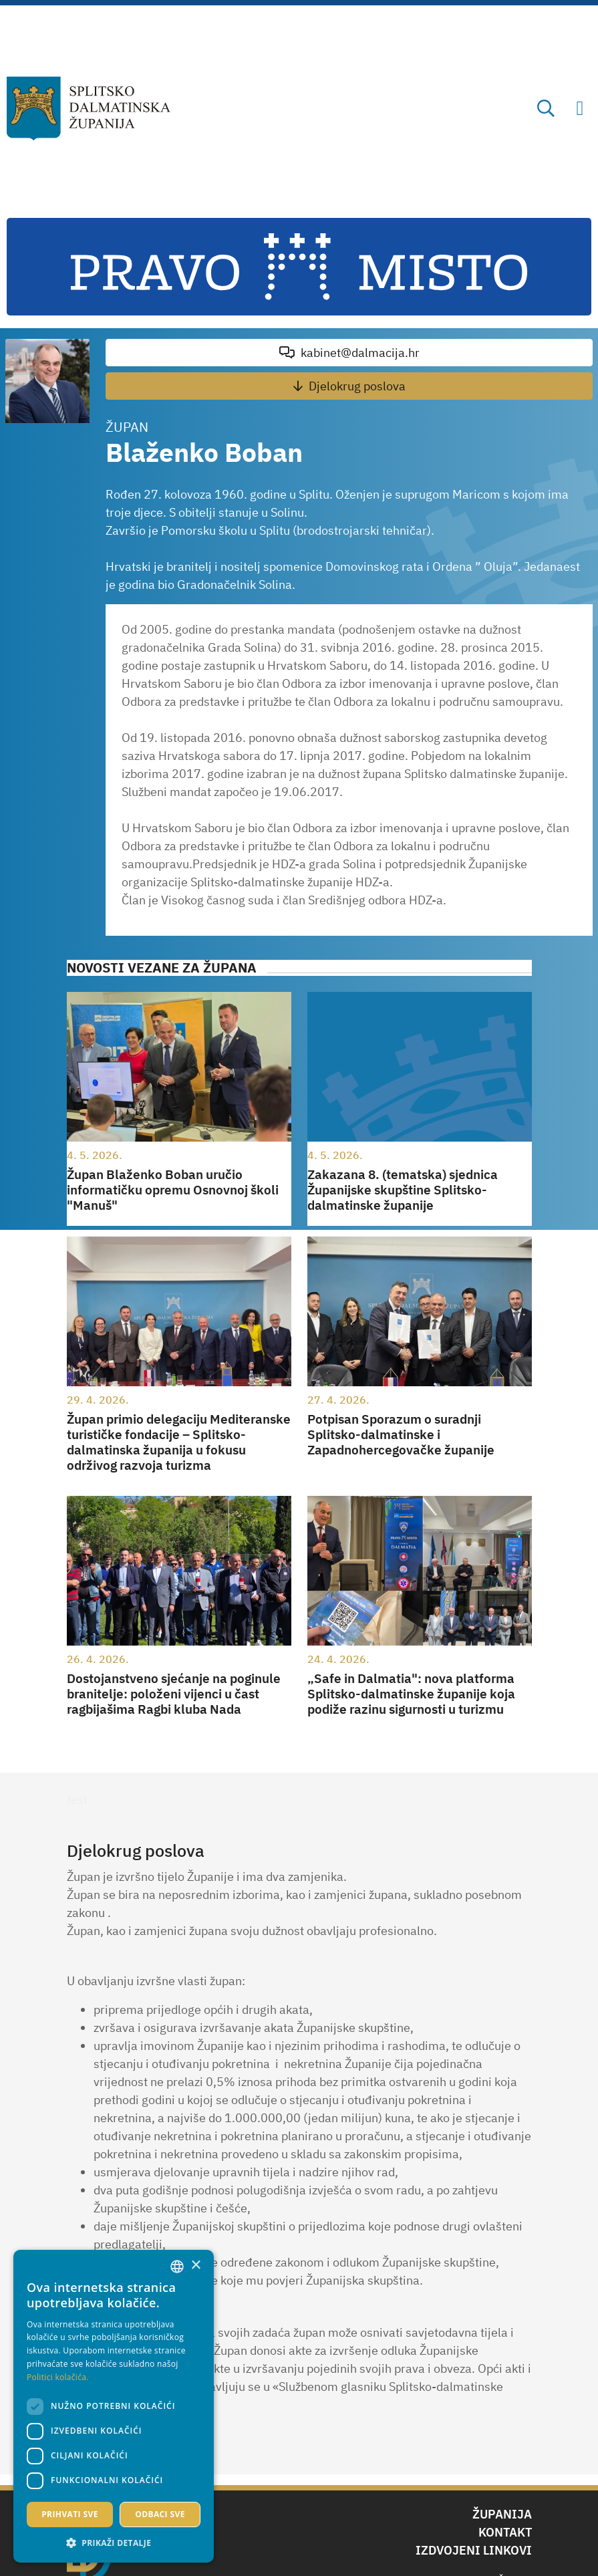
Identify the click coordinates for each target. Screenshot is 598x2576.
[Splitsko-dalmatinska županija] (88, 108)
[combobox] (177, 2266)
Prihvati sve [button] (69, 2514)
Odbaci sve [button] (160, 2514)
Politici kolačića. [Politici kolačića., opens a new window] (58, 2377)
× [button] (195, 2266)
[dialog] (113, 2406)
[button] (113, 2542)
